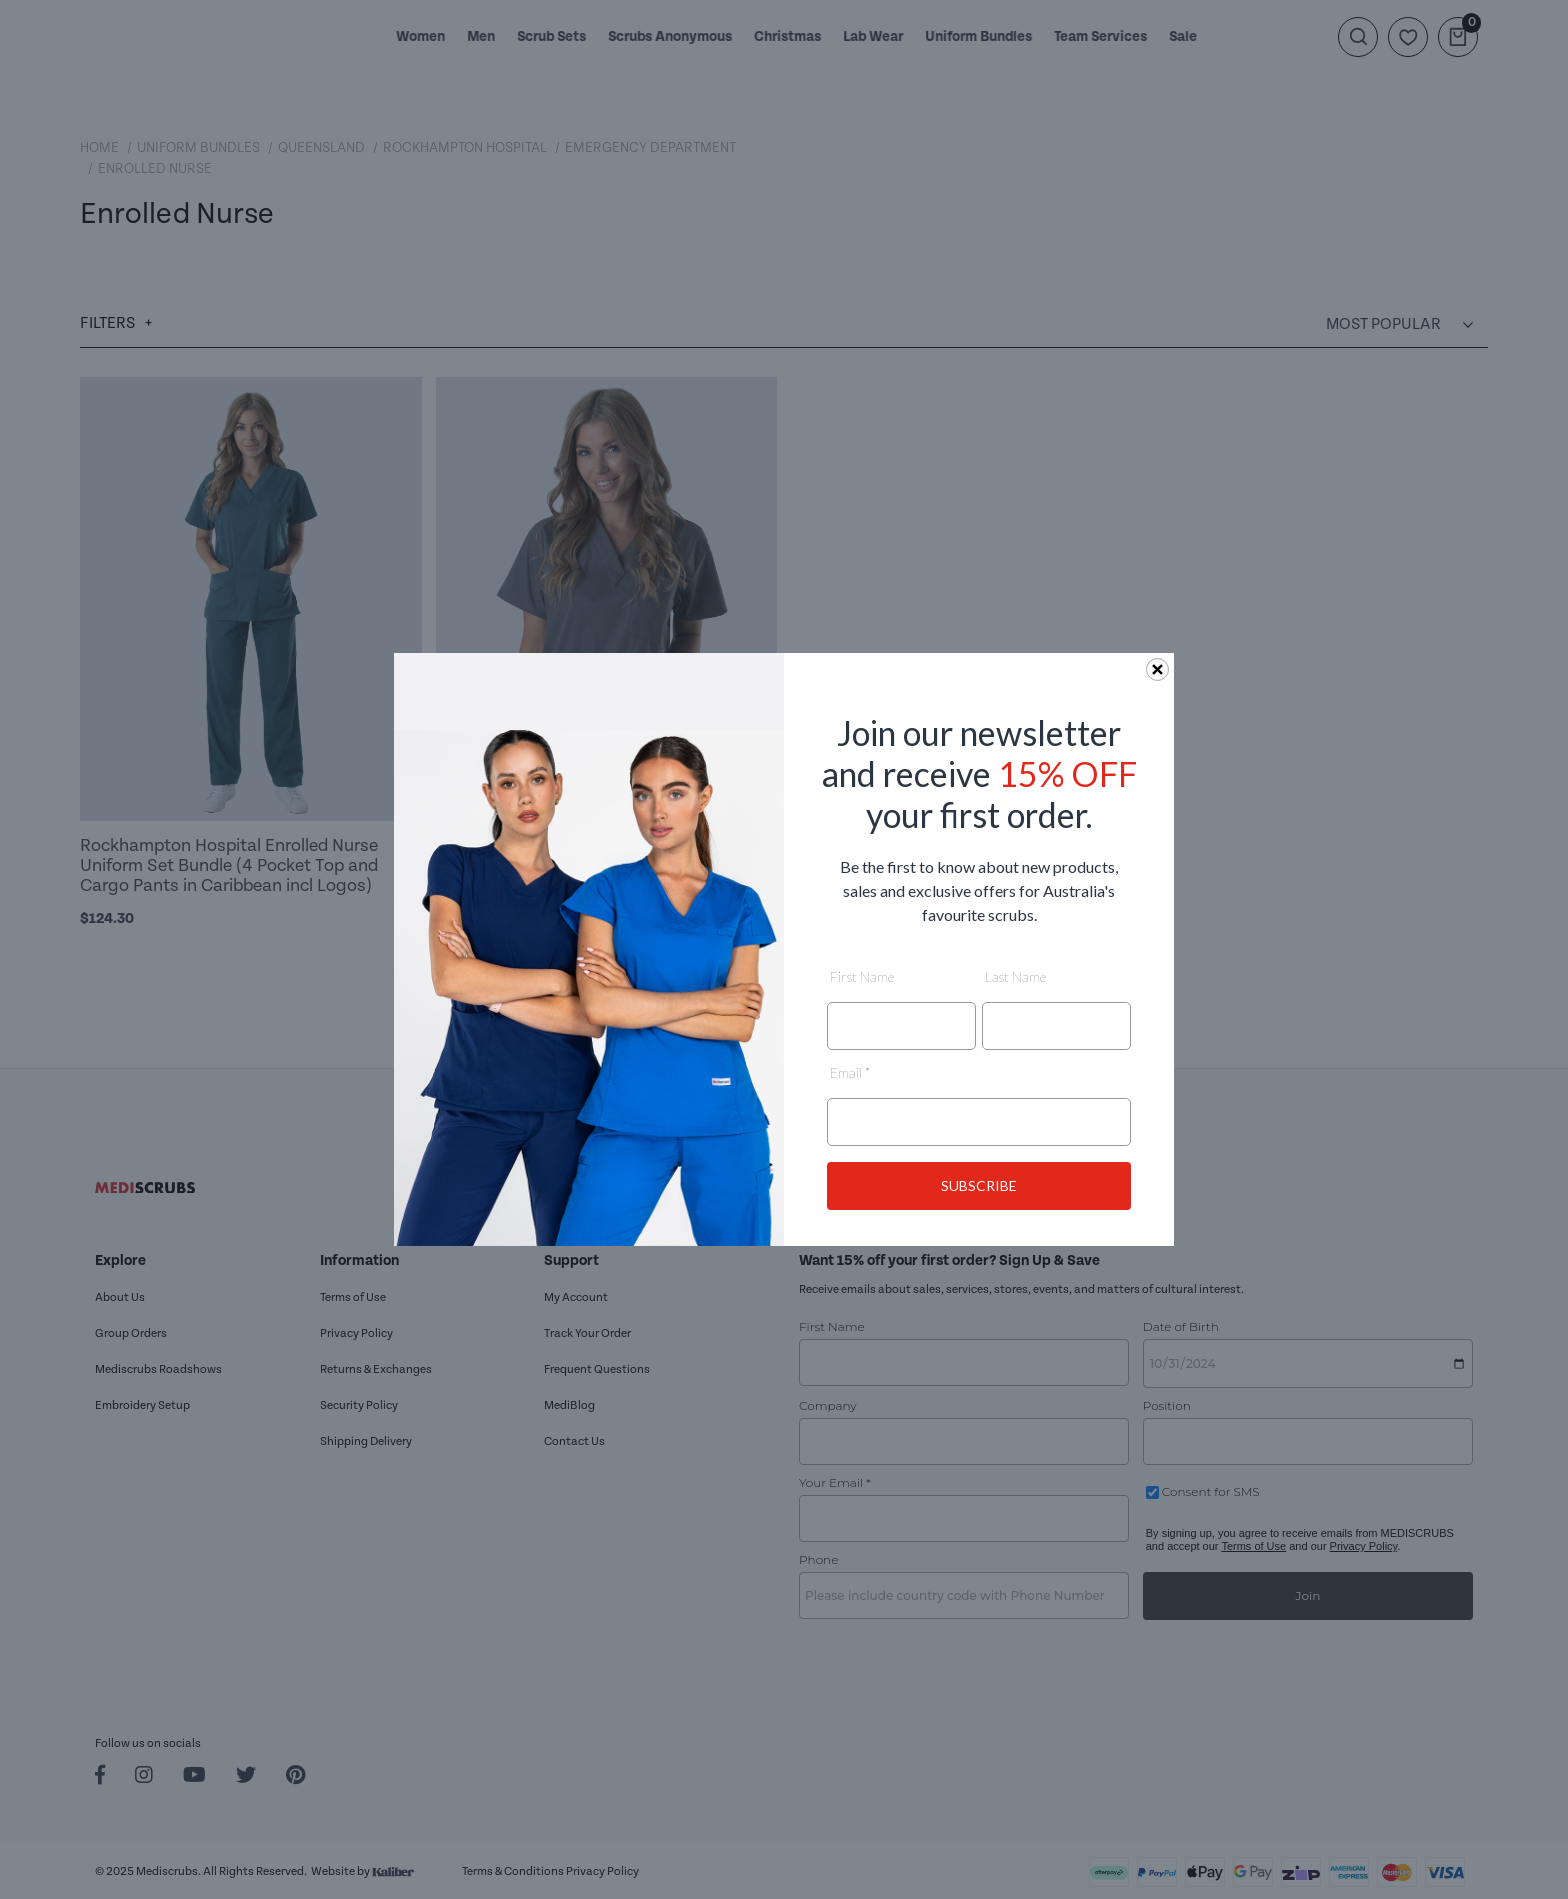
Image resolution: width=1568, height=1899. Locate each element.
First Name (862, 976)
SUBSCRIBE (979, 1185)
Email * (850, 1072)
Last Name (1015, 976)
